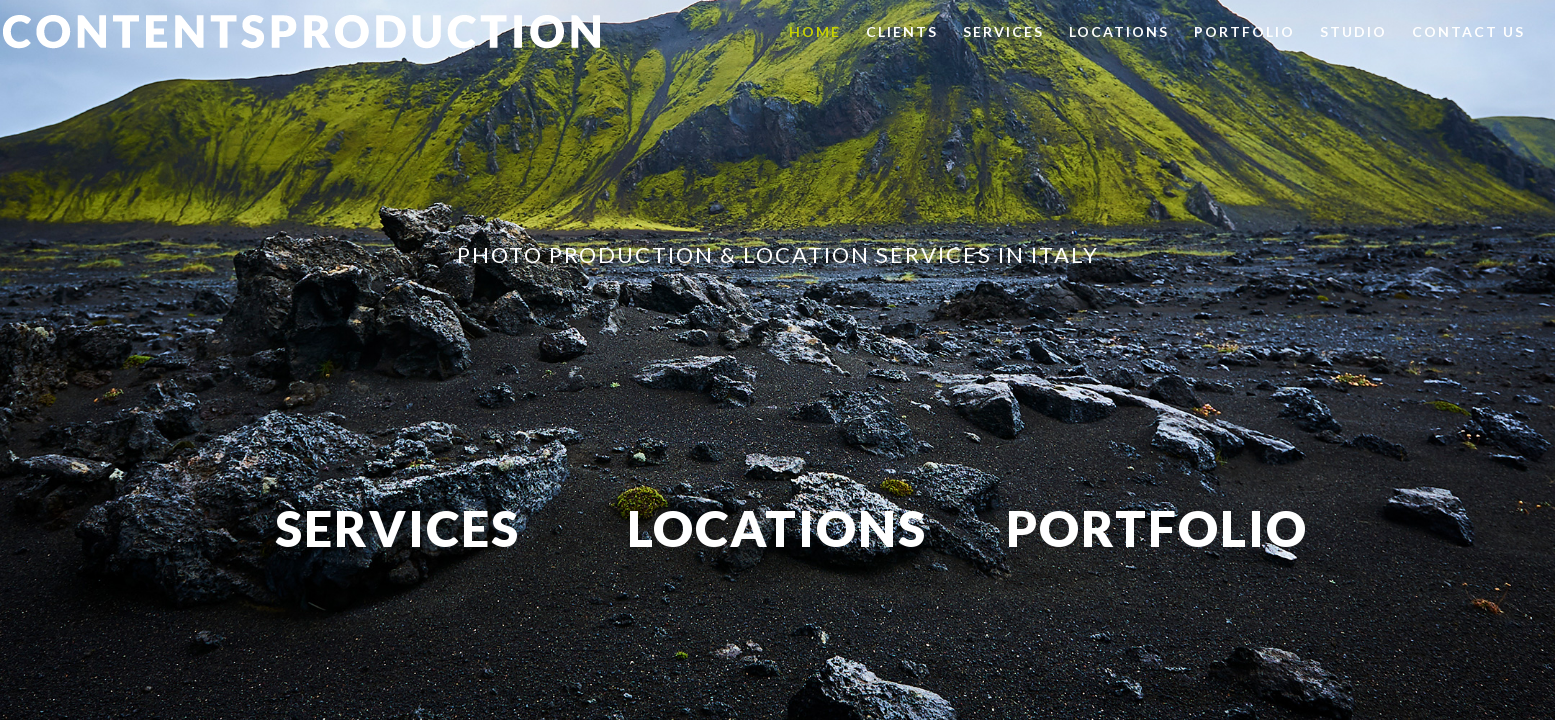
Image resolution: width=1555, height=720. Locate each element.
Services (1003, 32)
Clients (902, 32)
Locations (1119, 32)
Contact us (1468, 32)
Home (815, 32)
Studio (1353, 32)
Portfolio (1244, 32)
